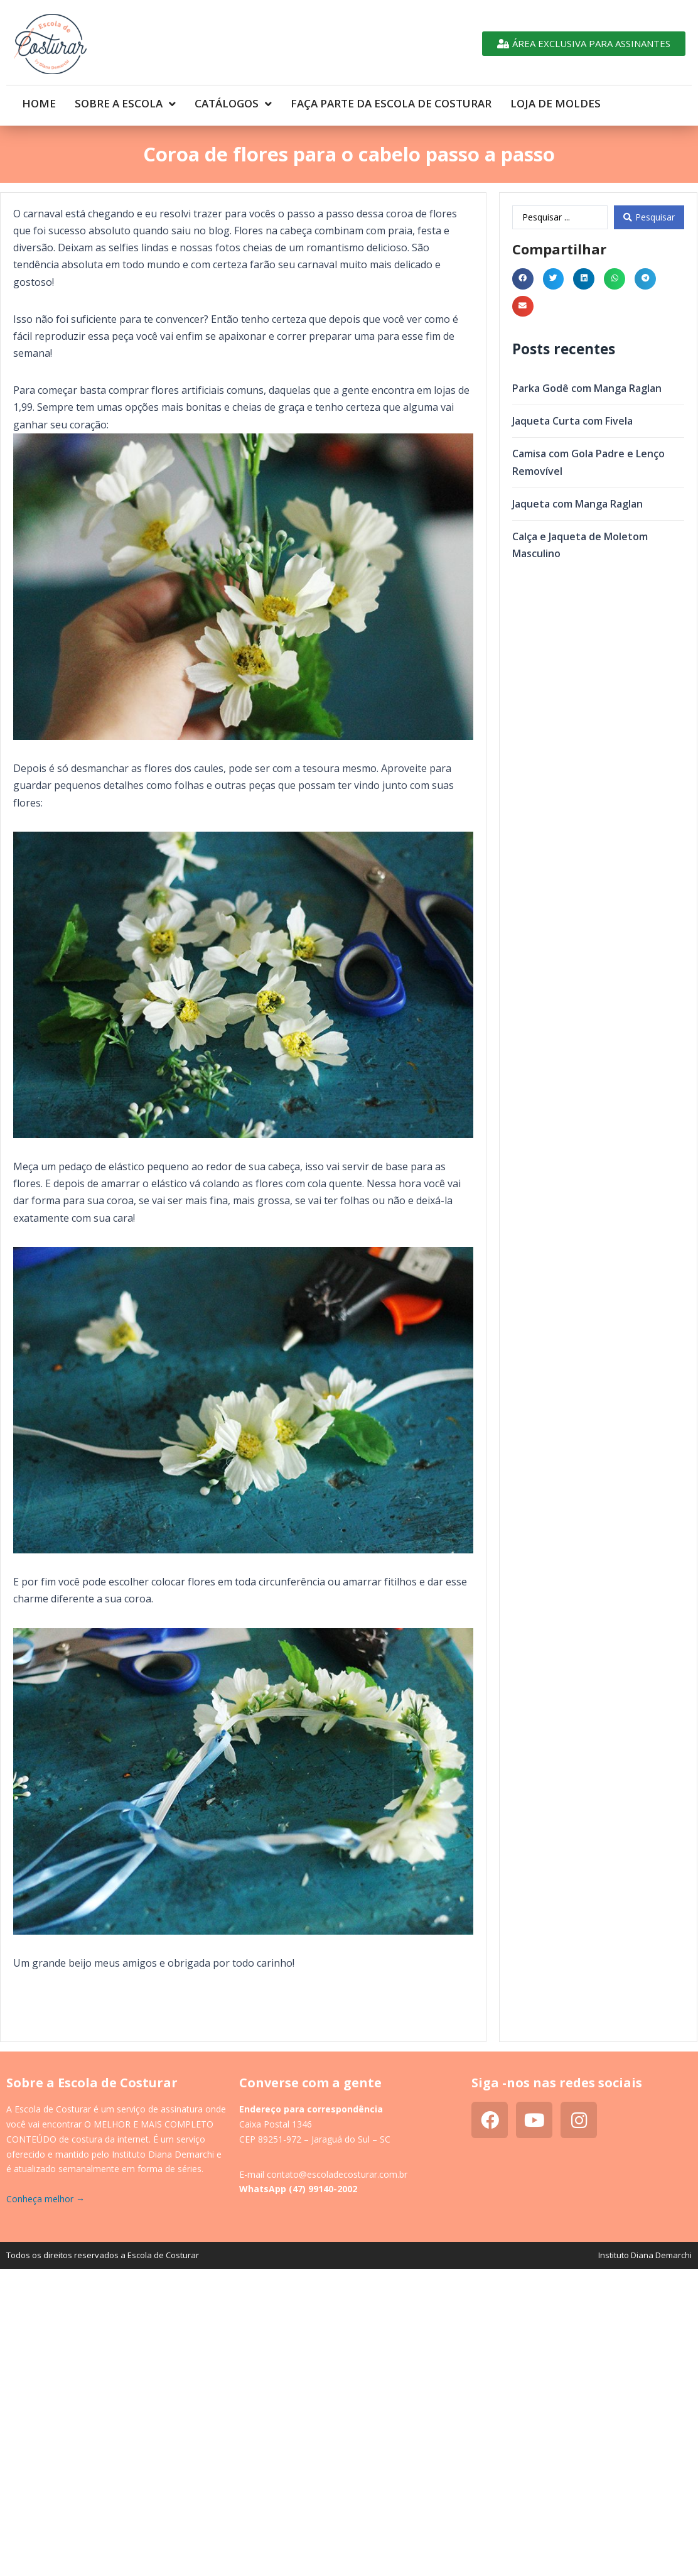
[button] (523, 279)
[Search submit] (649, 217)
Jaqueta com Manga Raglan (577, 504)
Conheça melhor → (45, 2199)
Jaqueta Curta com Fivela (572, 421)
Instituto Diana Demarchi (645, 2255)
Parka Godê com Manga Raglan (587, 388)
